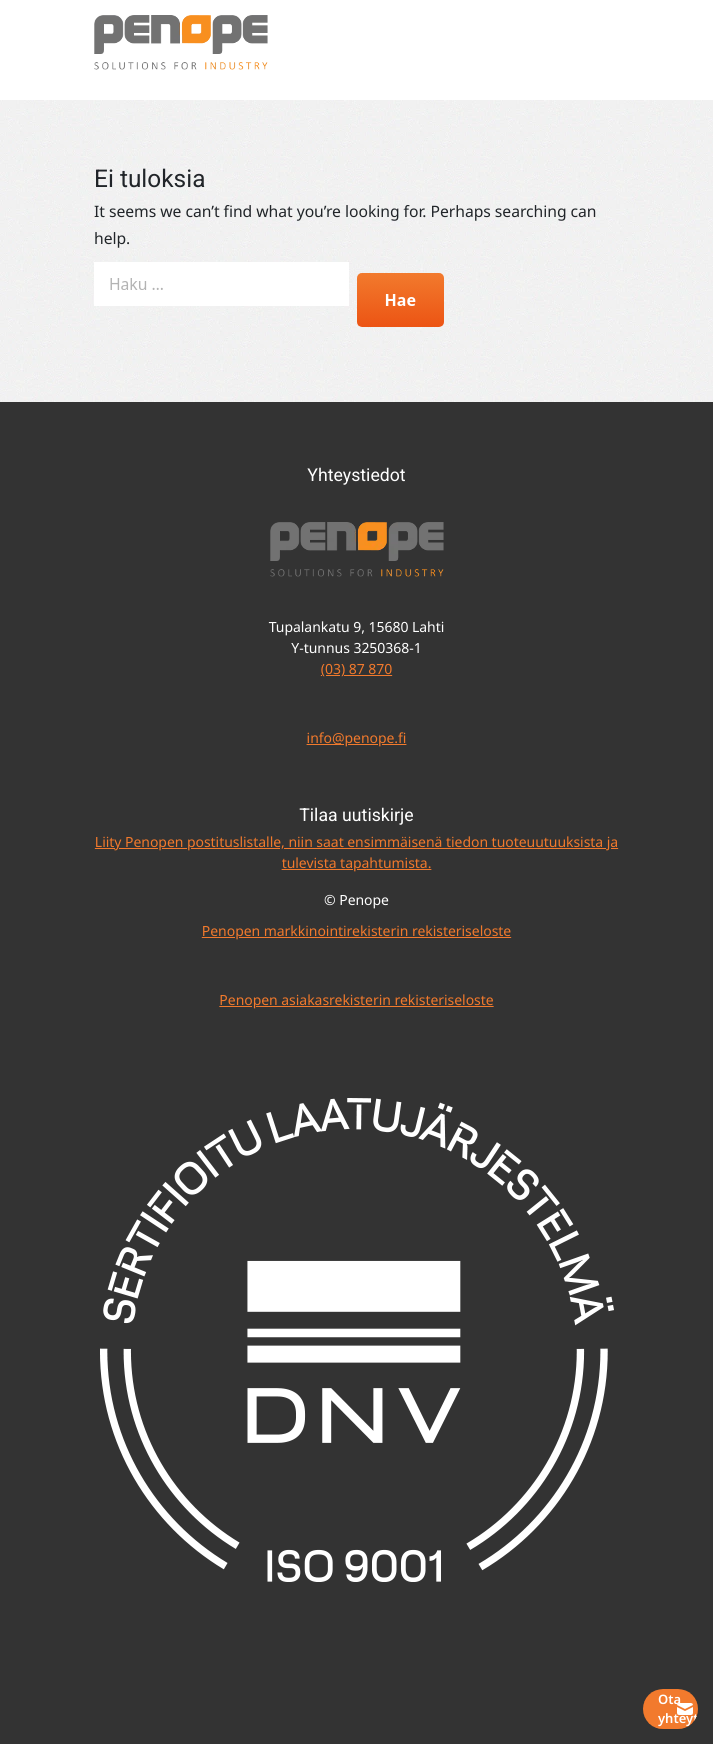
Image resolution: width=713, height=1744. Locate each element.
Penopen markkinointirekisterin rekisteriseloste (356, 931)
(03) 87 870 (356, 669)
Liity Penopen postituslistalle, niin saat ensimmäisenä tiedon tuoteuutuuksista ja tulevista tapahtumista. (356, 853)
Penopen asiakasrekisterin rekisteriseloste (356, 1000)
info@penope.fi (357, 738)
